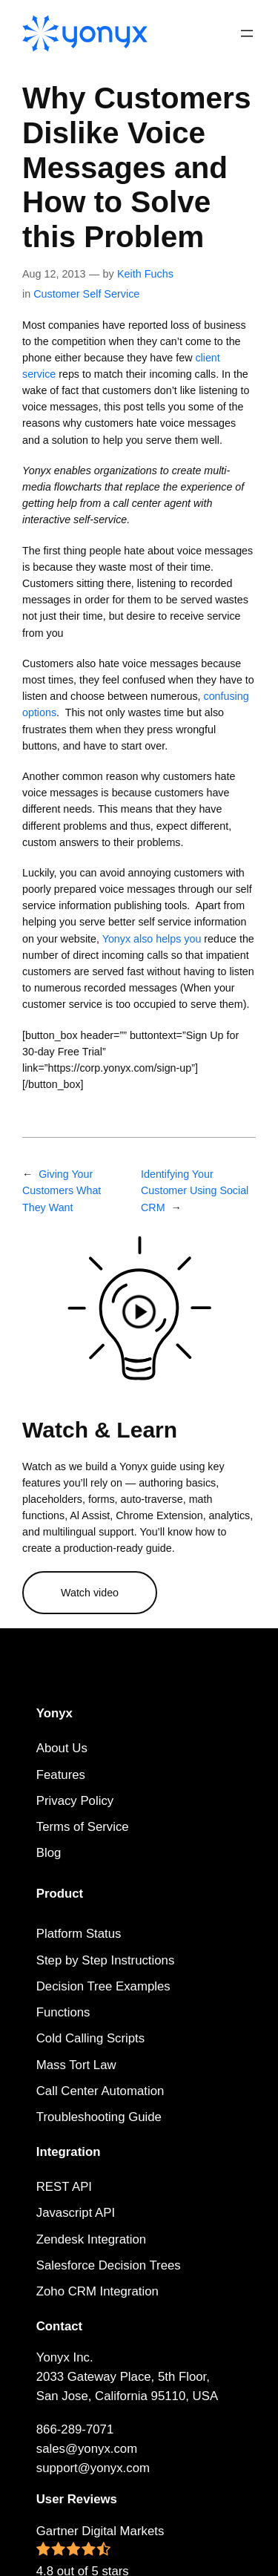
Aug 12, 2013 (54, 274)
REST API (64, 2187)
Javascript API (75, 2213)
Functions (63, 2012)
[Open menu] (247, 33)
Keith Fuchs (145, 274)
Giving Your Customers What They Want (61, 1190)
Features (60, 1775)
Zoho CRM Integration (97, 2291)
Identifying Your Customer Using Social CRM (194, 1190)
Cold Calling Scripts (90, 2038)
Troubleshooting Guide (99, 2117)
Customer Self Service (86, 294)
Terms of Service (82, 1827)
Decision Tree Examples (103, 1986)
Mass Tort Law (76, 2065)
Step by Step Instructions (105, 1960)
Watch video (90, 1593)
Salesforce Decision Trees (108, 2265)
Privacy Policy (74, 1801)
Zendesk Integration (91, 2239)
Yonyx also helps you (152, 939)
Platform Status (79, 1934)
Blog (49, 1853)
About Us (61, 1748)
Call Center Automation (100, 2091)
